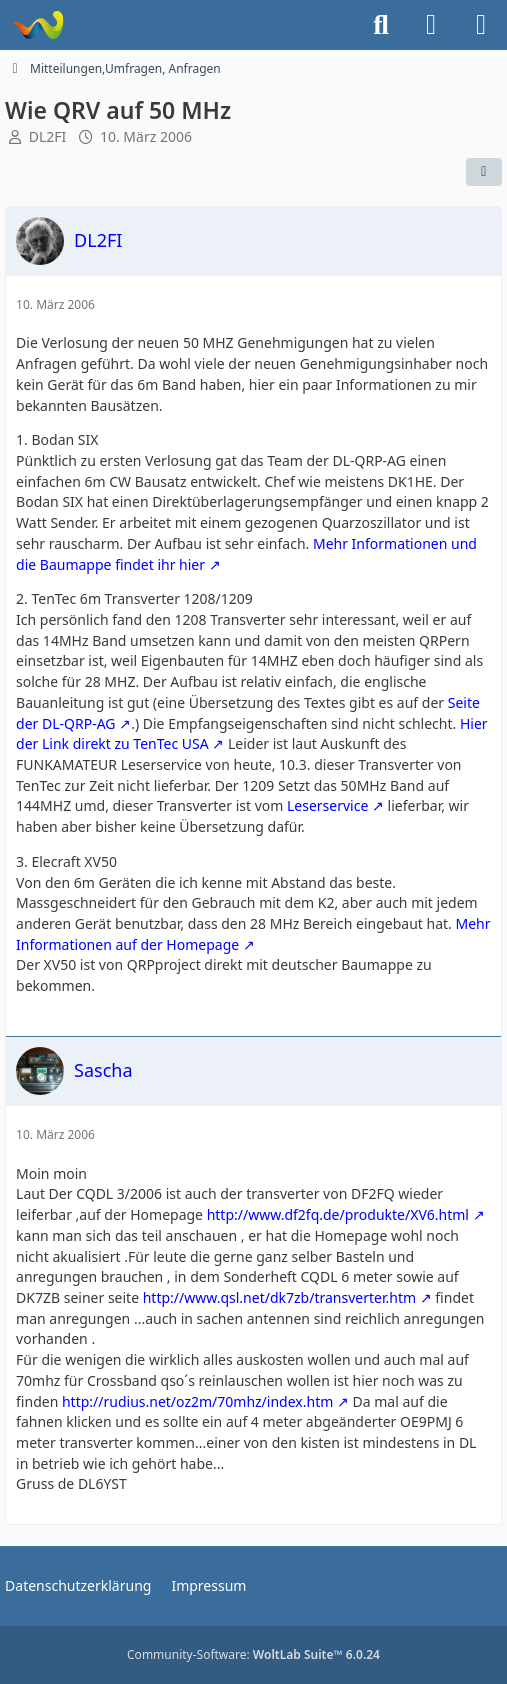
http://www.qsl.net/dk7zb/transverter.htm (279, 1297)
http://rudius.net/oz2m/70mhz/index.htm (197, 1401)
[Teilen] (484, 172)
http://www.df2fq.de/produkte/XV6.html (338, 1214)
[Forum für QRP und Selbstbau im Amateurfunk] (37, 25)
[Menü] (481, 25)
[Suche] (381, 25)
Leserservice (327, 805)
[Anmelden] (431, 25)
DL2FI (48, 136)
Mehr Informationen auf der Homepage (253, 934)
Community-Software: (253, 1654)
